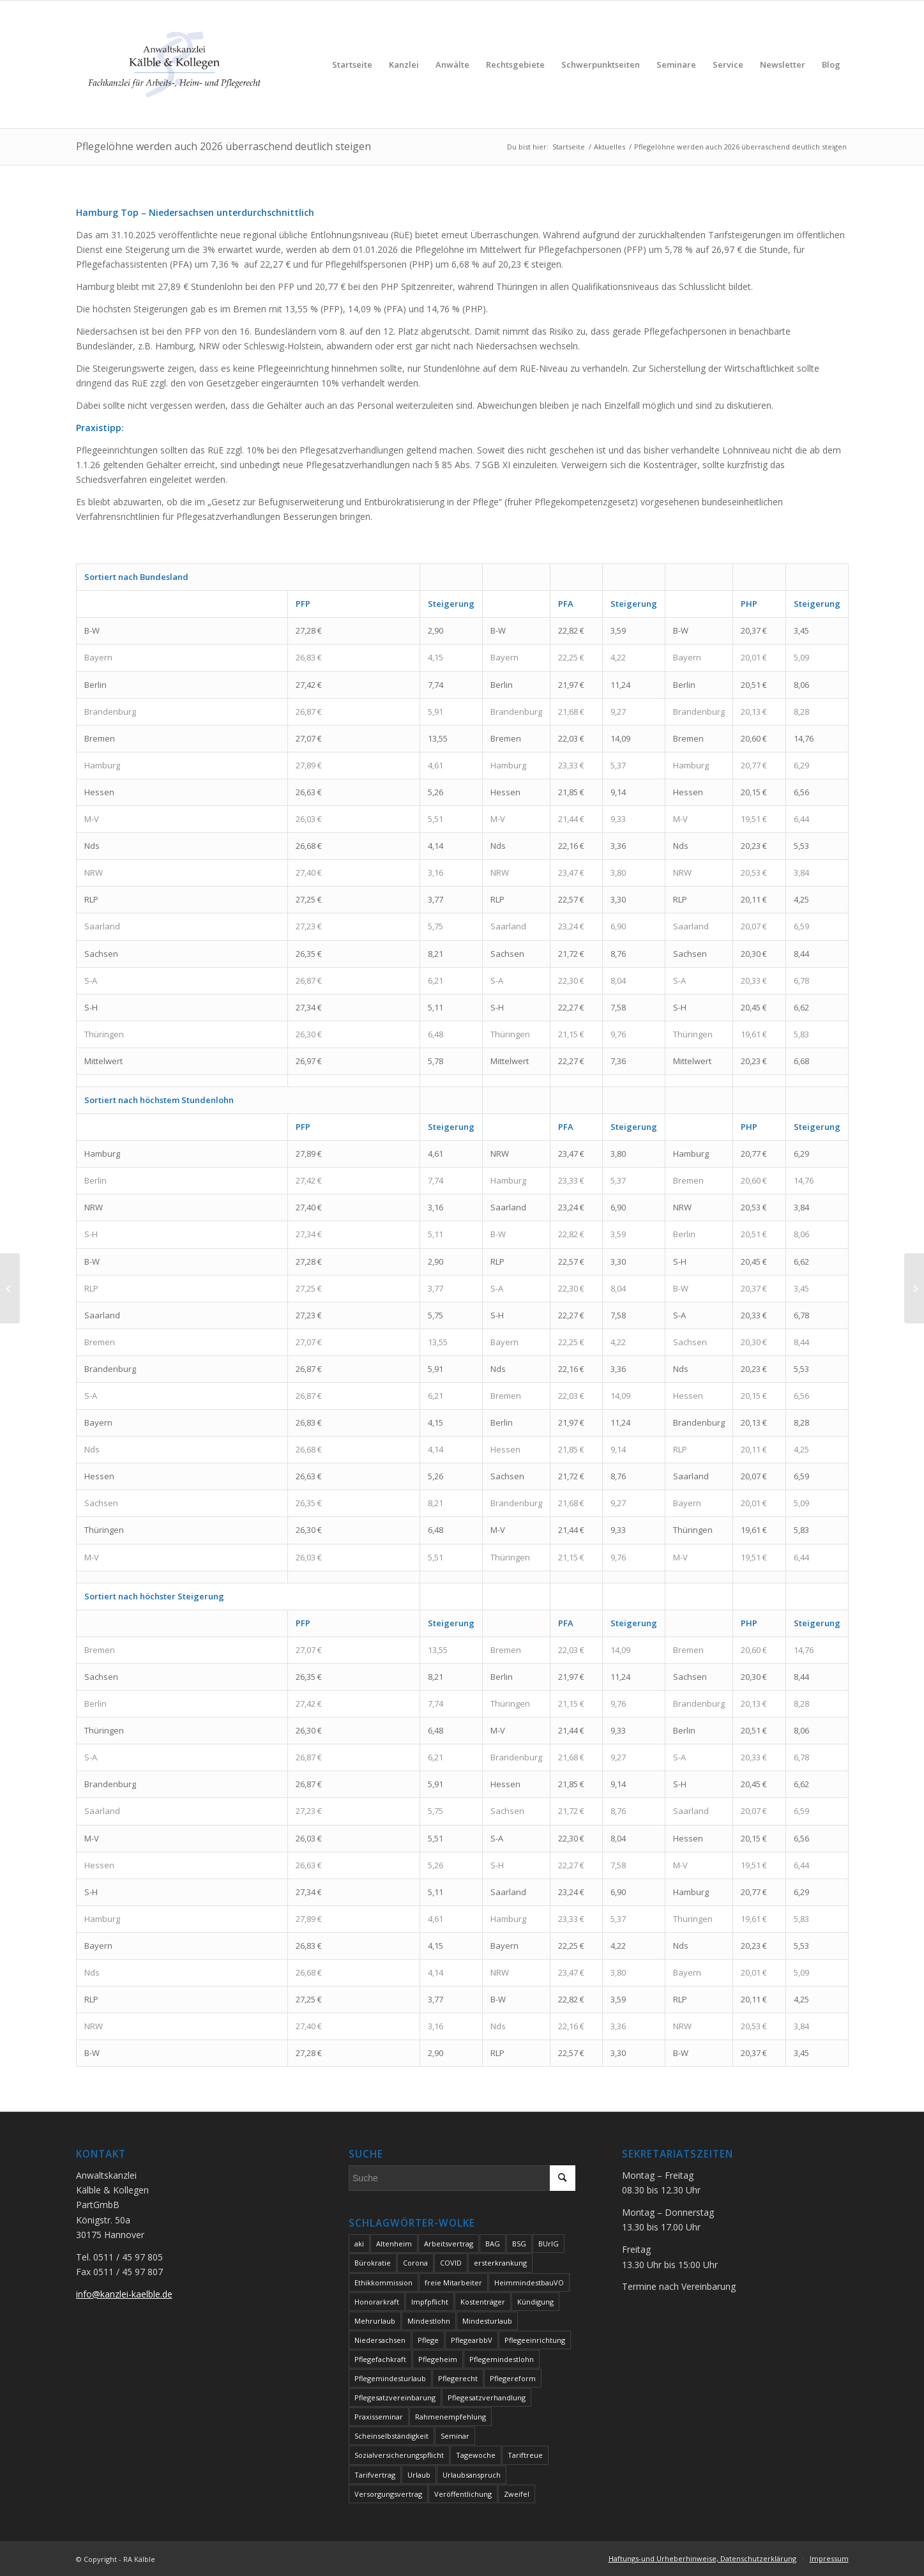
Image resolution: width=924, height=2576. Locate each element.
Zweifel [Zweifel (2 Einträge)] (516, 2494)
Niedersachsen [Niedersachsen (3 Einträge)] (379, 2340)
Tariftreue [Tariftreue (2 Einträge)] (525, 2455)
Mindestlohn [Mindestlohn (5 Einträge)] (428, 2321)
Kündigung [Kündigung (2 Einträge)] (535, 2301)
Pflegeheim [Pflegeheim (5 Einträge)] (437, 2359)
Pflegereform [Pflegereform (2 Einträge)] (513, 2378)
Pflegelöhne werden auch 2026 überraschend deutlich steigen (223, 146)
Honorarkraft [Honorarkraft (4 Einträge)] (376, 2301)
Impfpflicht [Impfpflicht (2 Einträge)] (429, 2301)
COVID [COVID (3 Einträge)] (451, 2262)
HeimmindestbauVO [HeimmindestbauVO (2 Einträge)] (529, 2282)
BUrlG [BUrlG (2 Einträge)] (548, 2243)
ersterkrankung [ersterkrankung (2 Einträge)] (500, 2262)
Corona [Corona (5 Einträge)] (415, 2262)
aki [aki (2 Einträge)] (359, 2243)
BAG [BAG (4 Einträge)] (492, 2243)
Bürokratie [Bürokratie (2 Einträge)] (372, 2262)
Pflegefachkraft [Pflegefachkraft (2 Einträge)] (380, 2359)
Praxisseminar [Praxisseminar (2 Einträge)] (378, 2416)
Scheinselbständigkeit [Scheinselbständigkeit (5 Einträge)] (391, 2436)
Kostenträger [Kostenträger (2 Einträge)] (482, 2301)
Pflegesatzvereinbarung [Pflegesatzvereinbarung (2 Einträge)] (394, 2397)
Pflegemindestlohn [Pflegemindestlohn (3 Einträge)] (501, 2359)
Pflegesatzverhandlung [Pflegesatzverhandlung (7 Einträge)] (487, 2397)
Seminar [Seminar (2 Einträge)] (455, 2436)
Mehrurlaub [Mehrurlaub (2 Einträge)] (374, 2321)
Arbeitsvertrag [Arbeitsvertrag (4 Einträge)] (448, 2243)
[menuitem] (352, 64)
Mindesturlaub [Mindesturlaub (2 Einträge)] (487, 2321)
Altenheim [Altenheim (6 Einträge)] (394, 2243)
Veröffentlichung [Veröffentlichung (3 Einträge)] (463, 2494)
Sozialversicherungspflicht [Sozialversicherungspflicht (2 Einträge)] (399, 2455)
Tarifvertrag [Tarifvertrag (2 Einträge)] (374, 2475)
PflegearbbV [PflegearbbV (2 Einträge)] (471, 2340)
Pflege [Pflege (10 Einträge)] (428, 2340)
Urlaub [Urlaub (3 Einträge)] (418, 2475)
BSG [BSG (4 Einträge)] (519, 2243)
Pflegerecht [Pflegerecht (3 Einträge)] (458, 2378)
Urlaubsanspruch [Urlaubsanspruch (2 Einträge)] (472, 2475)
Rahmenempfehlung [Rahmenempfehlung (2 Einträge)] (450, 2416)
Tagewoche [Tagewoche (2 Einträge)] (476, 2455)
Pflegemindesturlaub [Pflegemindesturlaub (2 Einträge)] (390, 2378)
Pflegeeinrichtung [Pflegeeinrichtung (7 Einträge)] (534, 2340)
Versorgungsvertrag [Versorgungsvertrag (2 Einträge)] (388, 2494)
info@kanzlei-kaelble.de (124, 2294)
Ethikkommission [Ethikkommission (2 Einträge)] (383, 2282)
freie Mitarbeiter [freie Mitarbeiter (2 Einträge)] (453, 2282)
